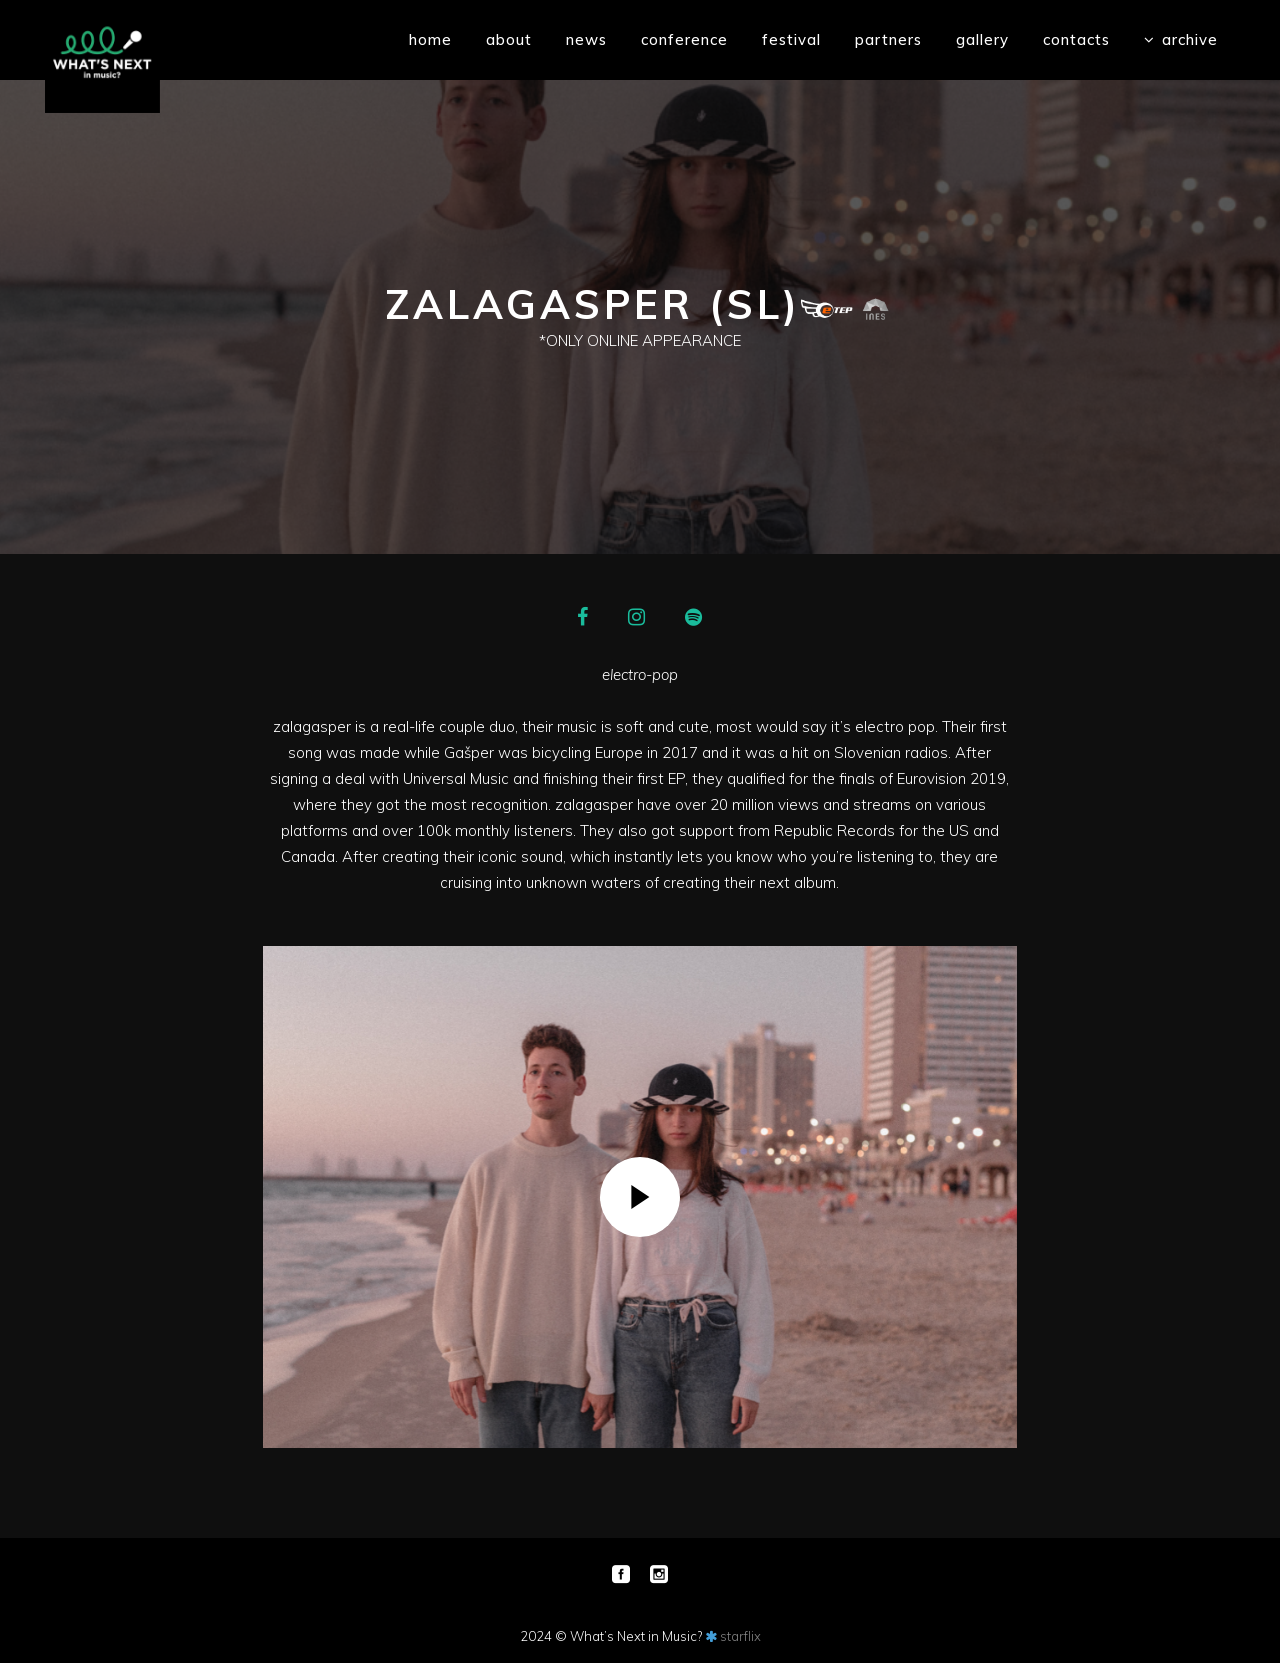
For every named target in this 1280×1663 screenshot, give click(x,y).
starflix (740, 1636)
